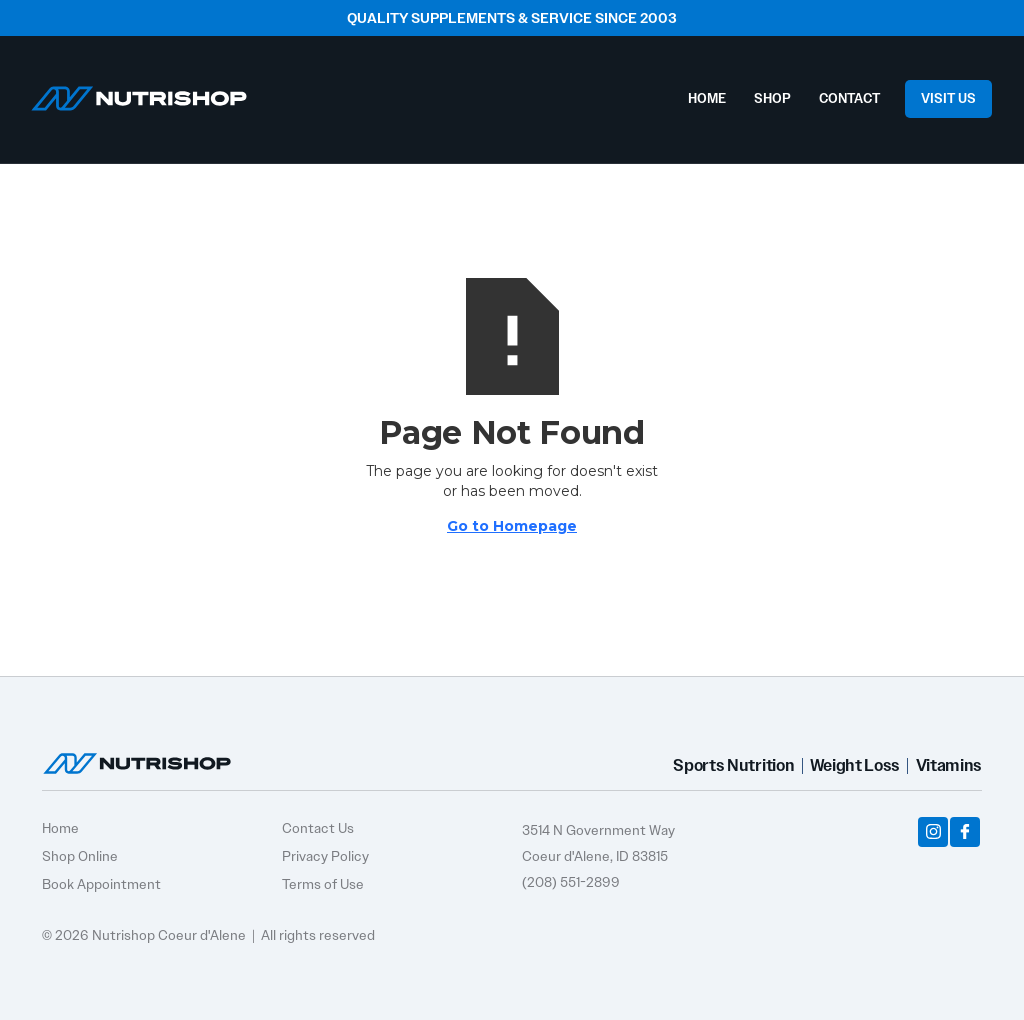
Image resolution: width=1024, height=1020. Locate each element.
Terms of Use (323, 884)
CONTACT (849, 98)
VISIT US (948, 98)
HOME (707, 98)
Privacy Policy (325, 856)
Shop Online (80, 856)
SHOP (772, 98)
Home (60, 828)
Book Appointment (101, 884)
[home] (139, 93)
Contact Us (318, 828)
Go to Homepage (512, 526)
